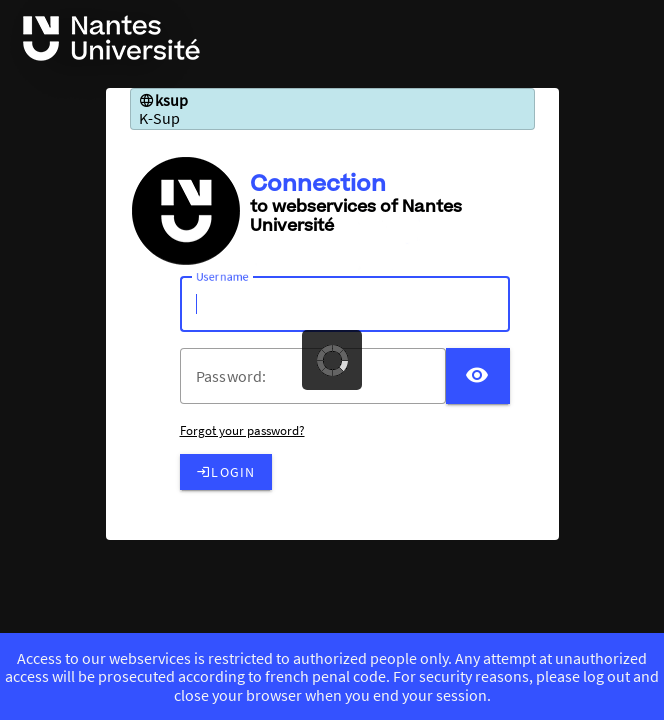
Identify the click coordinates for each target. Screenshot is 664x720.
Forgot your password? (242, 430)
